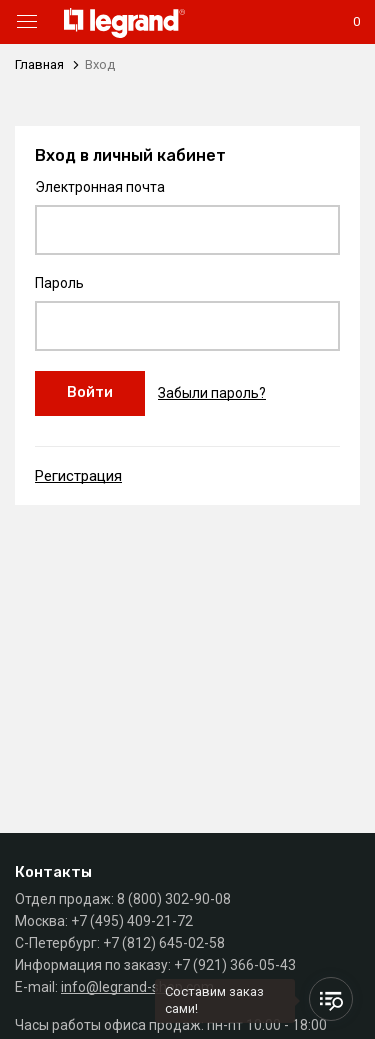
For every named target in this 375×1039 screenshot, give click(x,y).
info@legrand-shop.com (137, 987)
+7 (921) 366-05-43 (235, 965)
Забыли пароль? (212, 393)
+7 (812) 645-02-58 (164, 943)
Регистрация (78, 476)
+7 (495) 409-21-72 (132, 921)
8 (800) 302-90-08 (174, 899)
